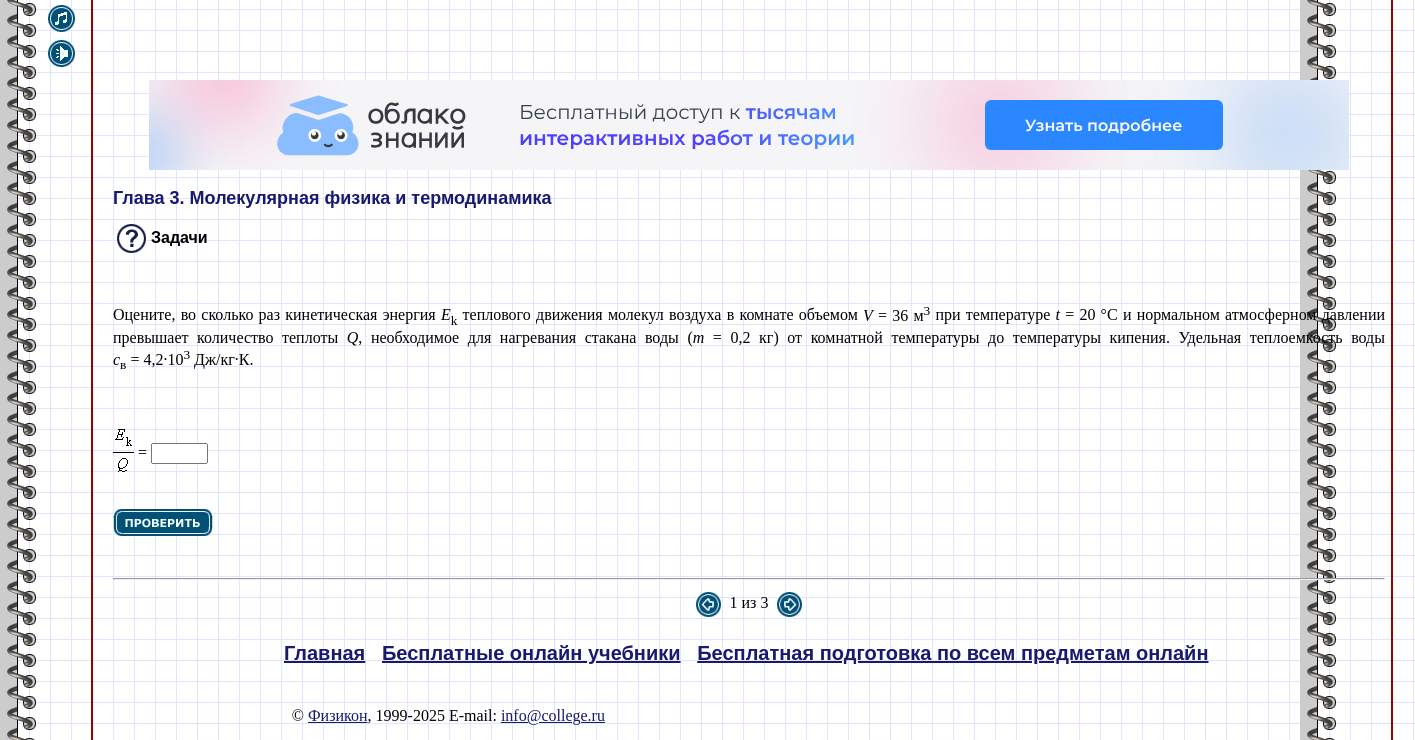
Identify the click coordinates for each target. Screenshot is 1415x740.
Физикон (338, 715)
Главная (324, 653)
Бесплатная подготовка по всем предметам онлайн (952, 653)
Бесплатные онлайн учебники (531, 653)
